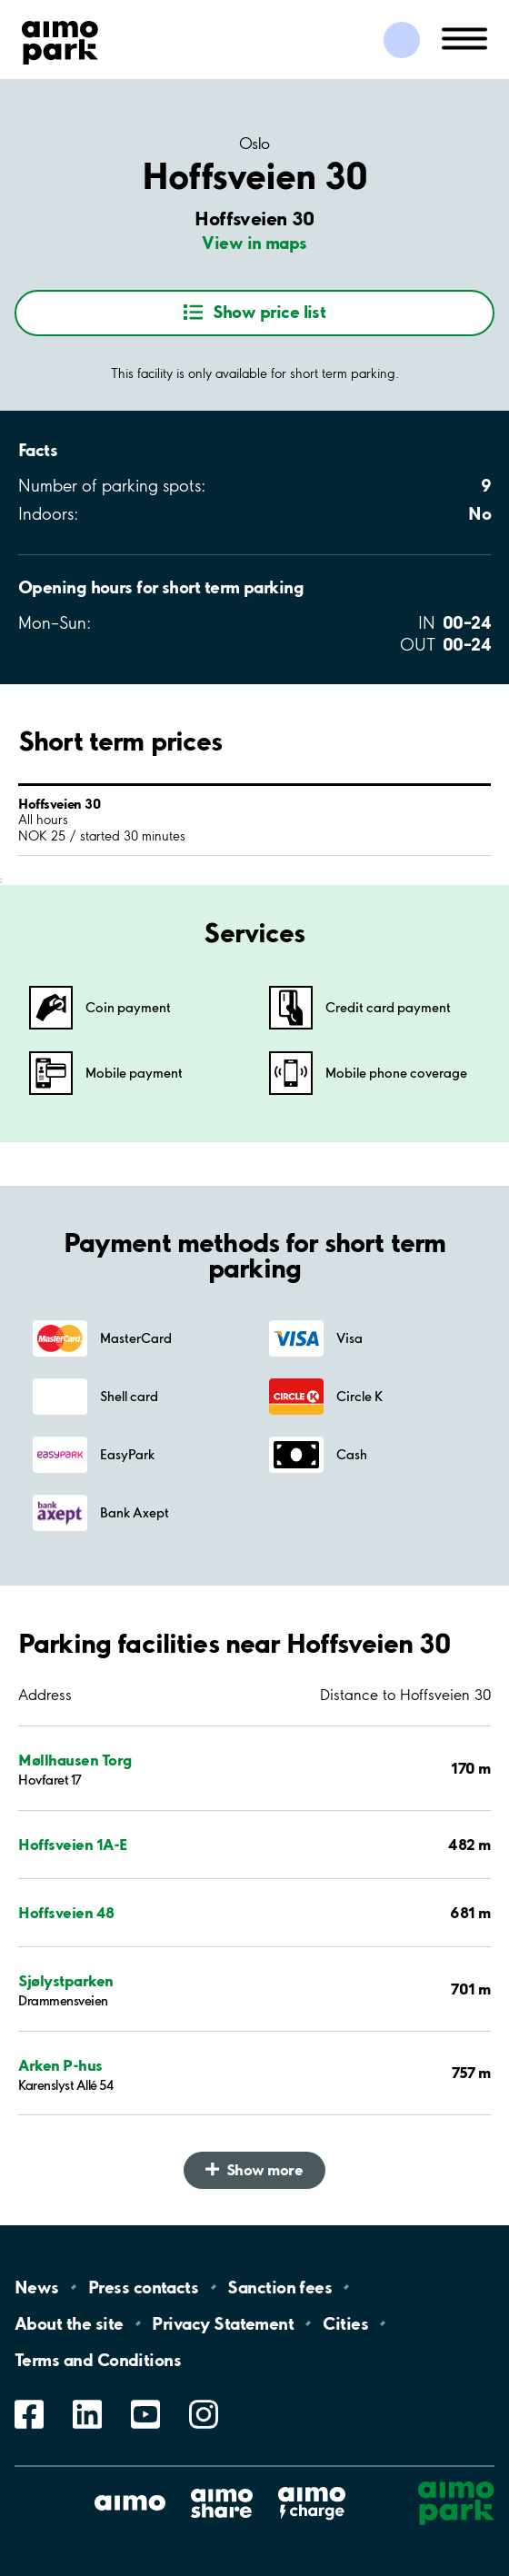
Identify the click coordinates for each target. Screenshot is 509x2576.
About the (69, 2323)
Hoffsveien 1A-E (72, 1844)
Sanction (279, 2287)
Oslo (254, 143)
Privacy (223, 2323)
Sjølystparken (66, 1980)
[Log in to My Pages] (402, 40)
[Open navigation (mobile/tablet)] (464, 37)
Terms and (98, 2360)
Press (143, 2287)
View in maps (254, 243)
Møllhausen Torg (75, 1759)
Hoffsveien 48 (66, 1912)
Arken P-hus (60, 2064)
